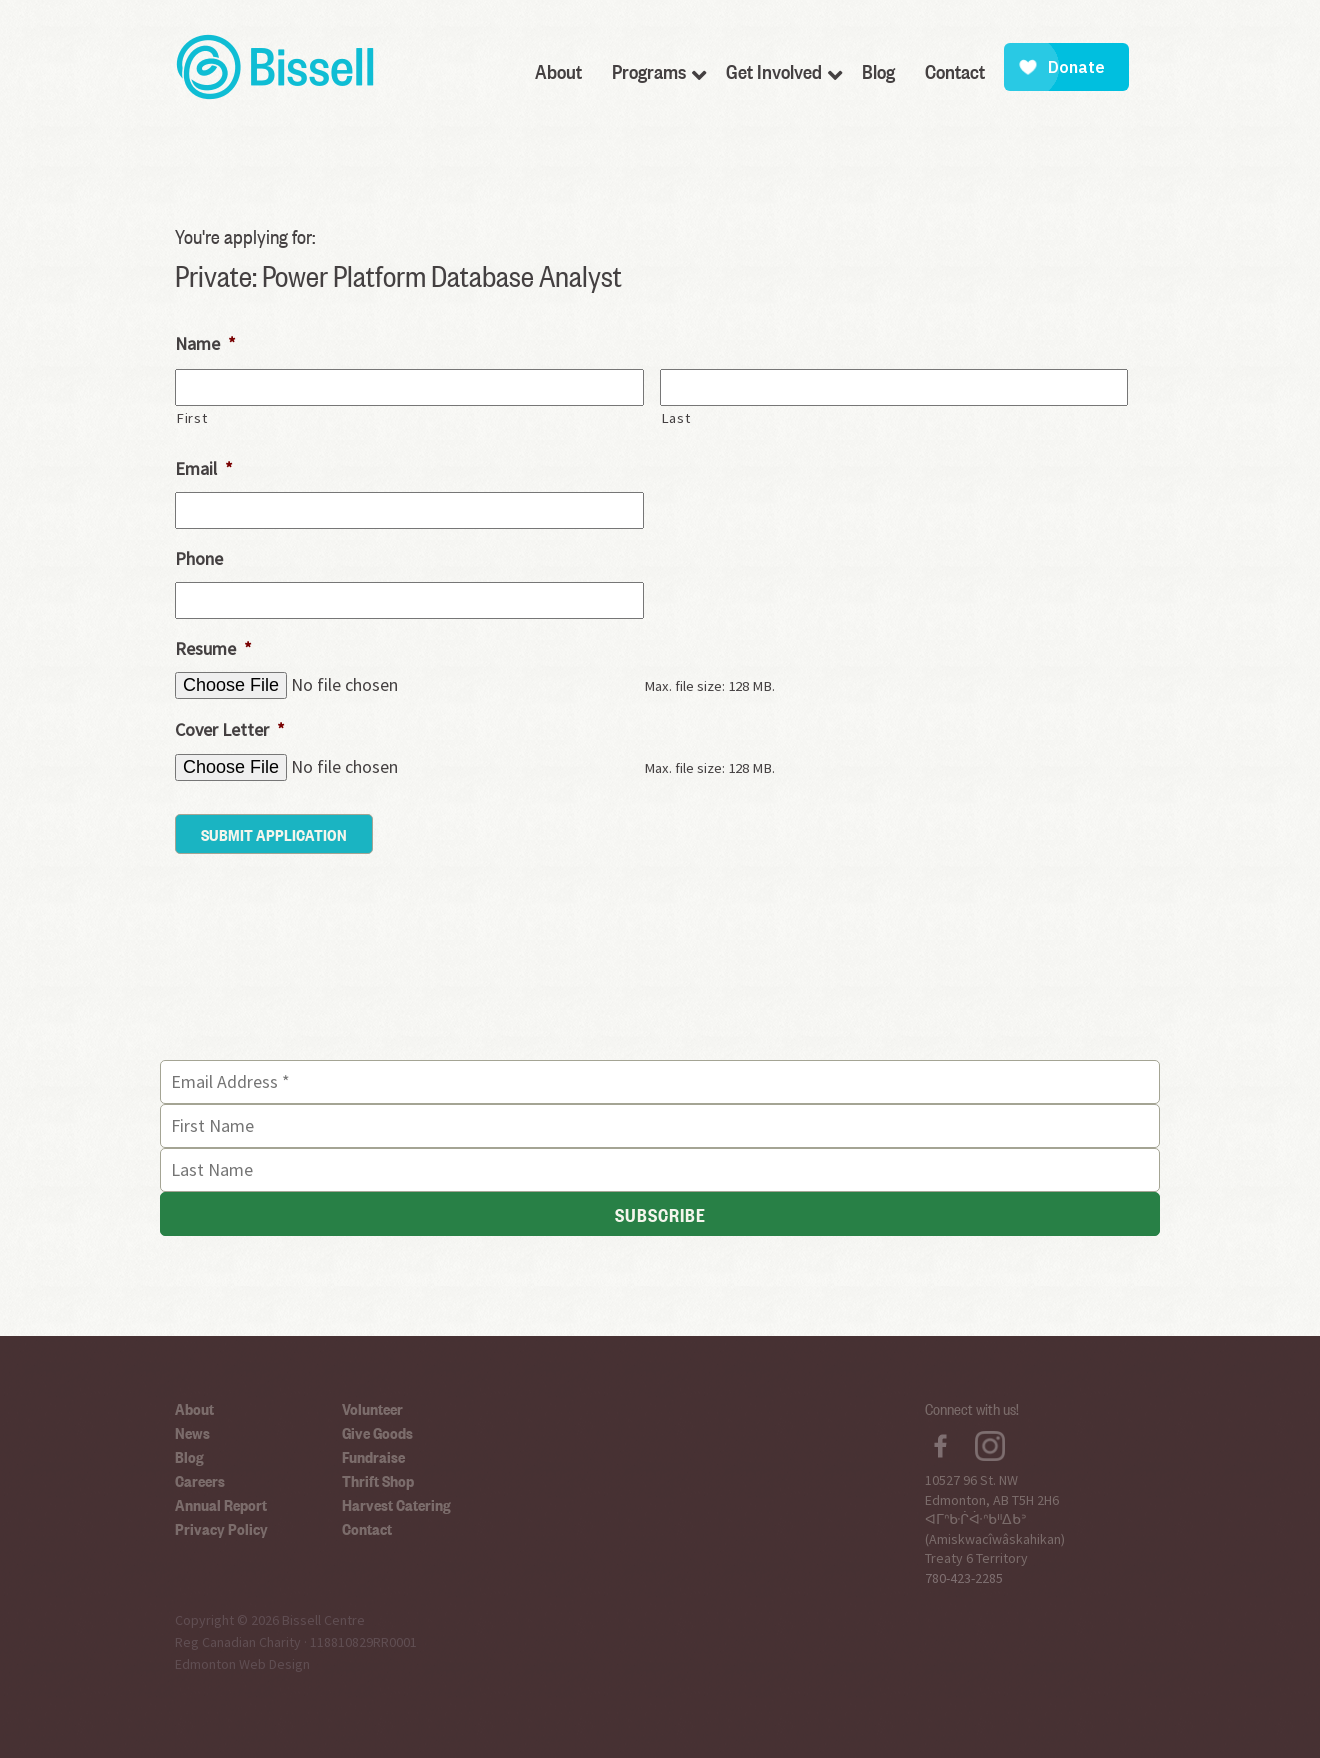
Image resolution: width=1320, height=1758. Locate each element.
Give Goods (377, 1432)
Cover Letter (230, 729)
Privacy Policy (221, 1528)
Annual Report (221, 1504)
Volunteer (372, 1408)
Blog (189, 1456)
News (192, 1432)
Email (204, 468)
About (194, 1408)
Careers (200, 1480)
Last (676, 418)
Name (205, 343)
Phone (199, 558)
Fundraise (373, 1456)
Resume (213, 648)
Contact (367, 1528)
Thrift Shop (378, 1480)
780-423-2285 (964, 1578)
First (191, 418)
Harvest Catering (396, 1504)
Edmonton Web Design (242, 1664)
